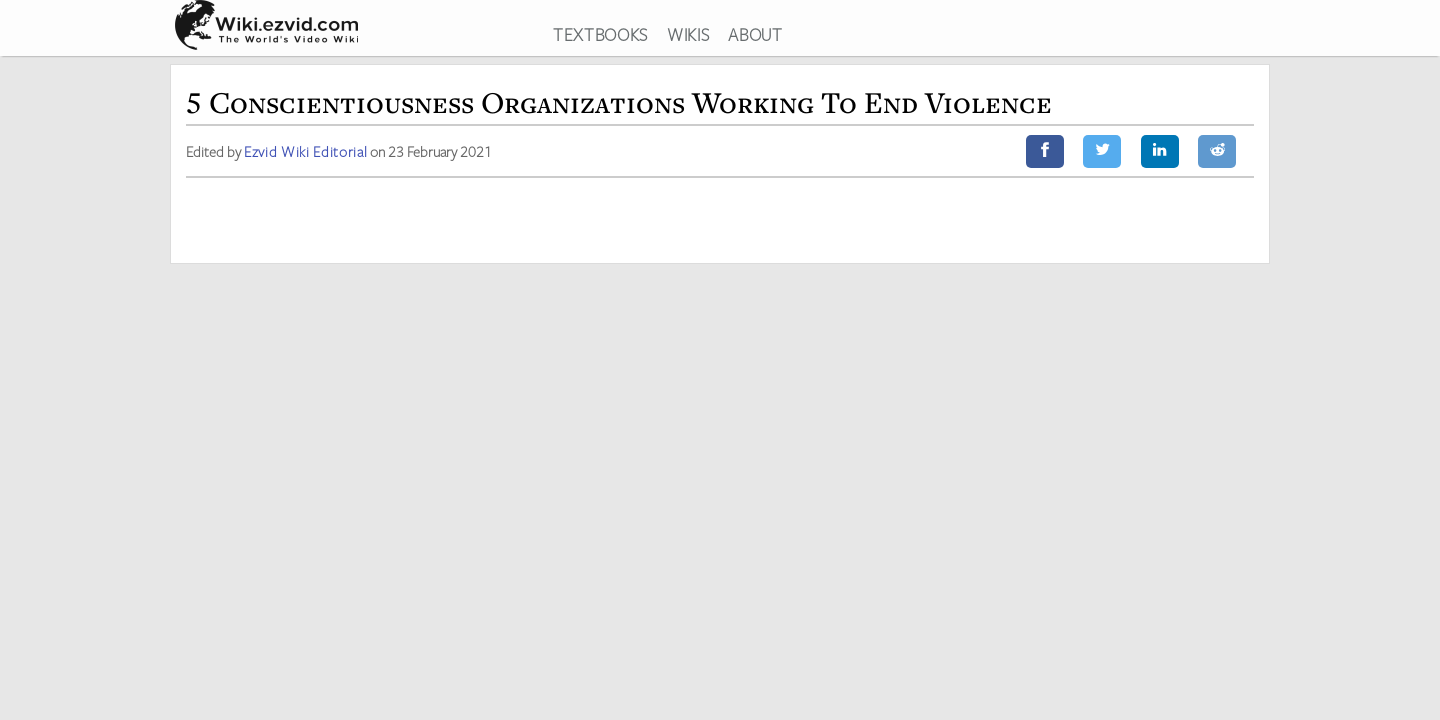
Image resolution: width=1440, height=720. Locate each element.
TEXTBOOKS (600, 34)
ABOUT (755, 34)
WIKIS (688, 34)
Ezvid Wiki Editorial (310, 156)
